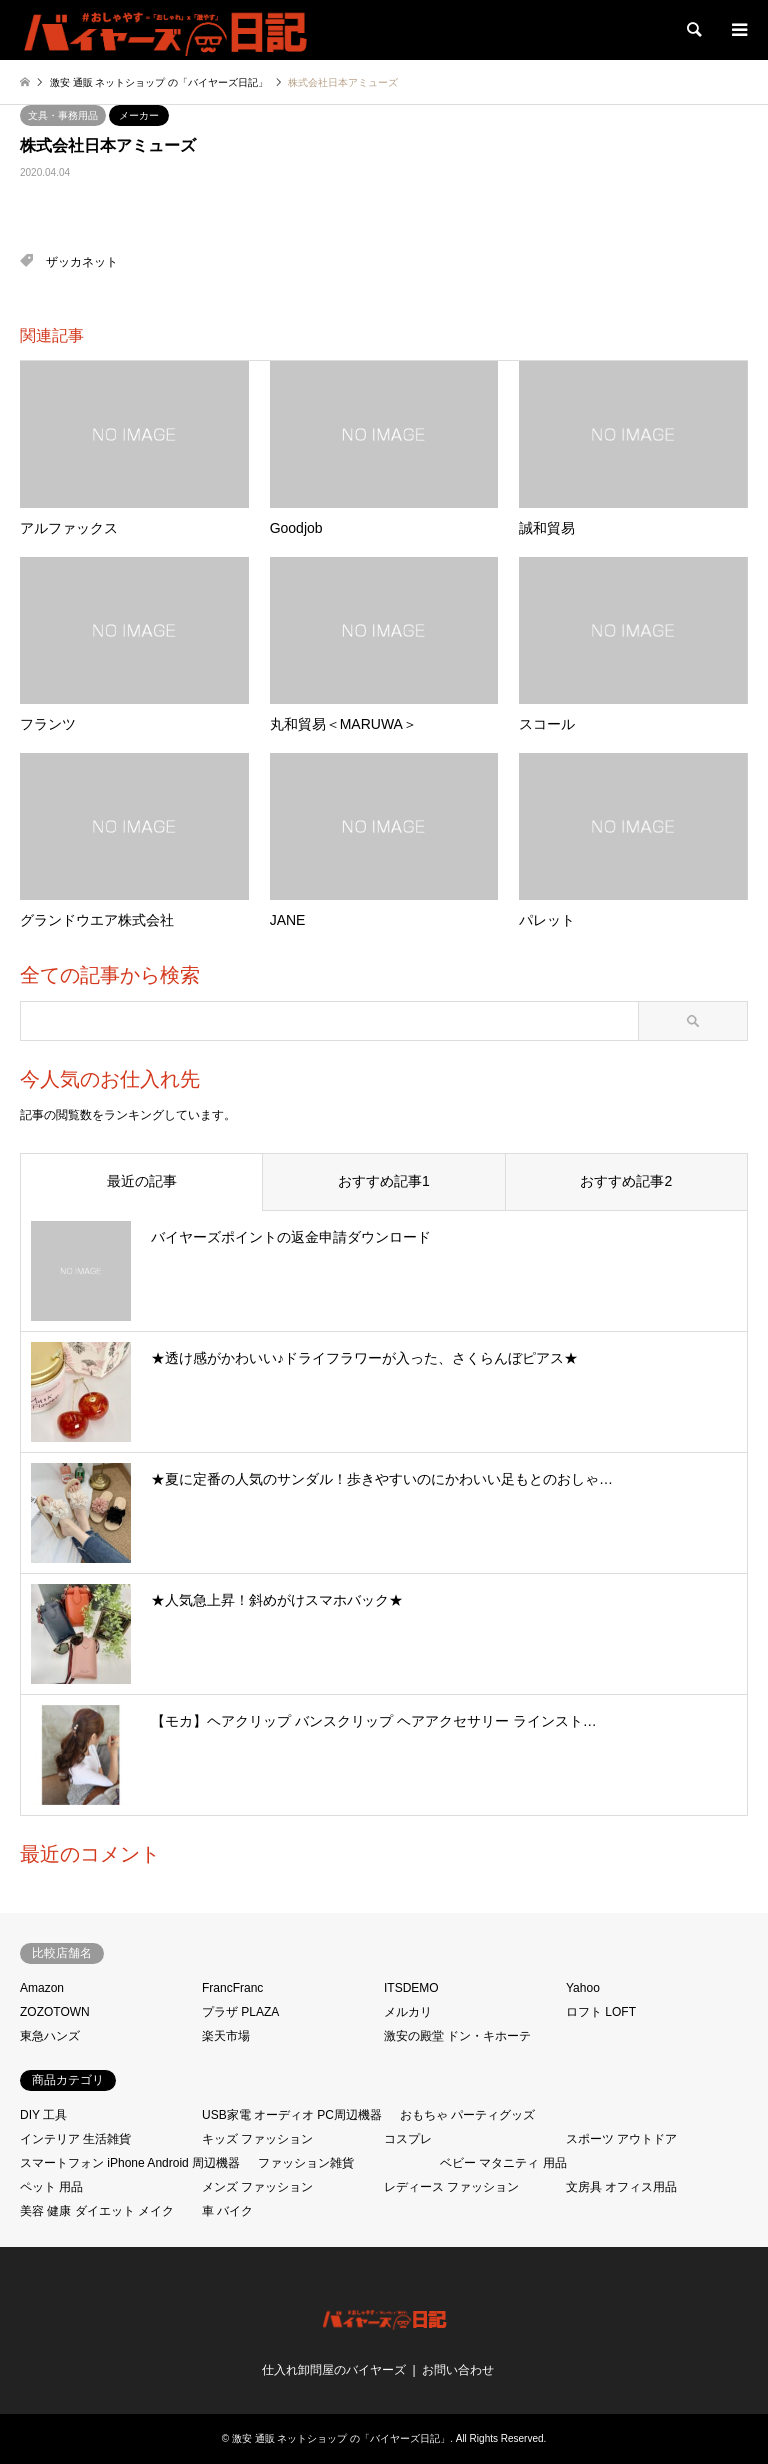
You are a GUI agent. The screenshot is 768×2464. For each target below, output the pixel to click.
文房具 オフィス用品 (621, 2187)
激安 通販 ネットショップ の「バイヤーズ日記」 (341, 2438)
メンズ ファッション (257, 2187)
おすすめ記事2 (626, 1181)
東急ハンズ (50, 2036)
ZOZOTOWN (55, 2012)
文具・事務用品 (63, 115)
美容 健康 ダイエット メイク (97, 2211)
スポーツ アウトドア (621, 2139)
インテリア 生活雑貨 (75, 2139)
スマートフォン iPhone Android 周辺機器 (130, 2163)
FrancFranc (232, 1988)
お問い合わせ (458, 2370)
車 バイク (227, 2211)
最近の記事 (142, 1181)
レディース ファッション (451, 2187)
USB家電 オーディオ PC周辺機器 (292, 2115)
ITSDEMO (411, 1988)
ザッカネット (82, 262)
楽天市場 (226, 2036)
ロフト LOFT (601, 2012)
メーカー (139, 115)
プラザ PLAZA (240, 2012)
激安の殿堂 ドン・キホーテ (457, 2036)
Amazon (42, 1988)
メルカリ (408, 2012)
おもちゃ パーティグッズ (467, 2115)
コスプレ (408, 2139)
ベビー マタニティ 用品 (503, 2163)
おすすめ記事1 (384, 1181)
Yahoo (583, 1988)
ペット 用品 (51, 2187)
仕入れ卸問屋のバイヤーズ (334, 2370)
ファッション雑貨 (306, 2163)
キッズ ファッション (257, 2139)
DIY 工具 (43, 2115)
